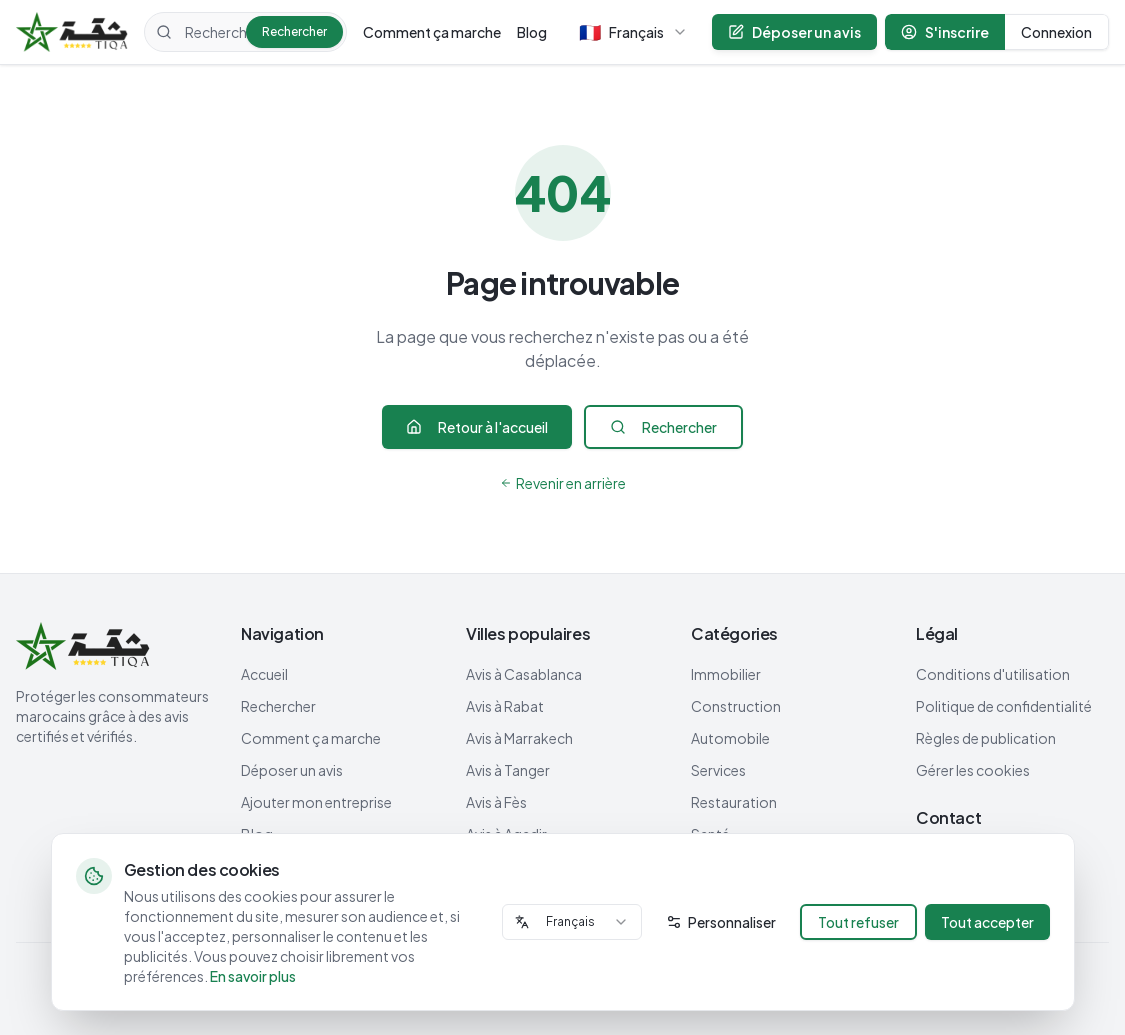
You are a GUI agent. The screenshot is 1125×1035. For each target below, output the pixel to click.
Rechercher (294, 31)
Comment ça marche (432, 32)
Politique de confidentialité (1004, 706)
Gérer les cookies (973, 770)
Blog (532, 32)
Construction (736, 706)
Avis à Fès (496, 802)
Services (718, 770)
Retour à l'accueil (477, 427)
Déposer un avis (794, 32)
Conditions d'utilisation (993, 674)
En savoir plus (253, 976)
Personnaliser (721, 922)
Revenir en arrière (563, 483)
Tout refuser (858, 922)
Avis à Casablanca (524, 674)
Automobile (730, 738)
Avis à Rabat (505, 706)
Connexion (1056, 32)
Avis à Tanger (508, 770)
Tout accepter (987, 922)
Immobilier (726, 674)
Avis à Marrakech (519, 738)
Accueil (264, 674)
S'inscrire (945, 32)
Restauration (734, 802)
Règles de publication (986, 738)
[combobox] (572, 922)
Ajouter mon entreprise (316, 802)
